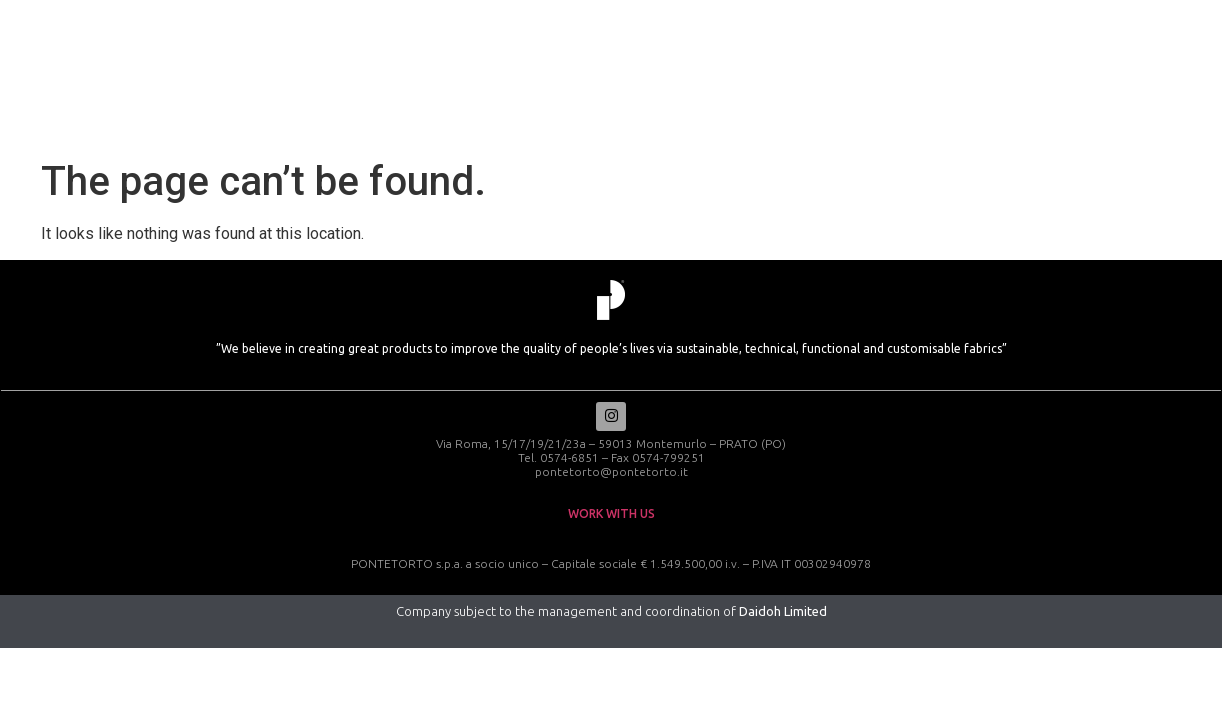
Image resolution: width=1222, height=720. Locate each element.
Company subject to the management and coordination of (611, 613)
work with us (611, 515)
